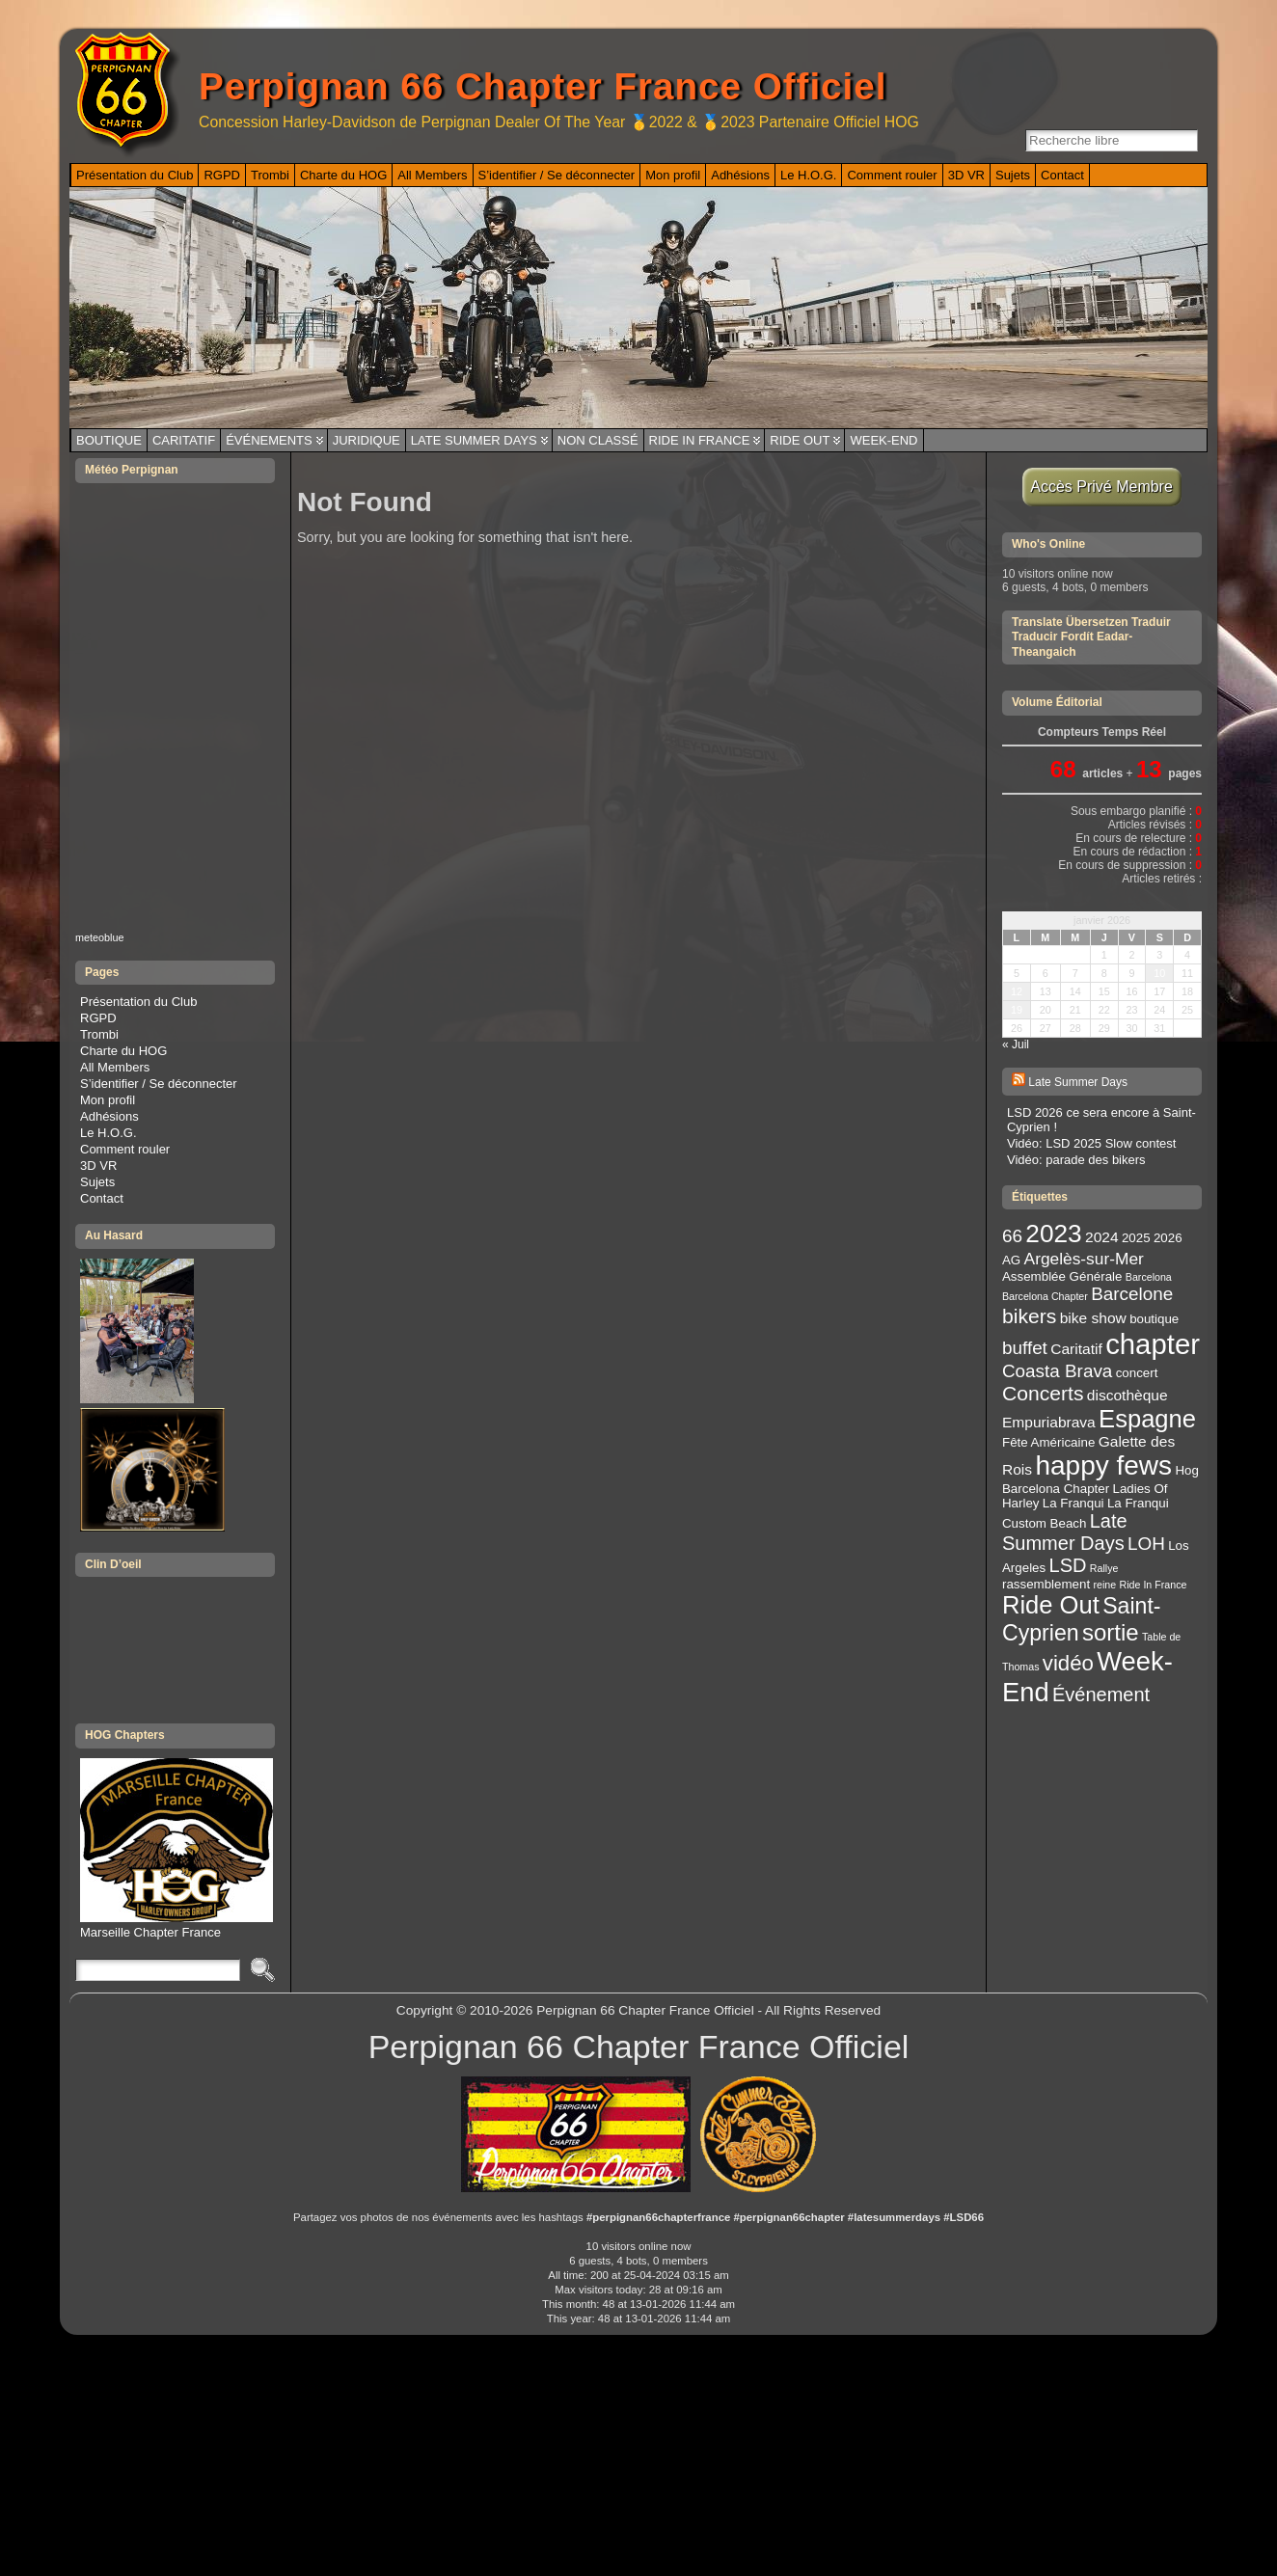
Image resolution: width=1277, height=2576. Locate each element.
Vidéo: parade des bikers (1076, 1159)
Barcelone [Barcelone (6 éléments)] (1132, 1294)
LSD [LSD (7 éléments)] (1068, 1565)
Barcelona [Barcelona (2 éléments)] (1149, 1277)
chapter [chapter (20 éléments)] (1152, 1344)
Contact (101, 1198)
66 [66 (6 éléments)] (1012, 1236)
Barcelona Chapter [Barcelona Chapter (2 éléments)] (1045, 1296)
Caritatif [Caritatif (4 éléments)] (1076, 1349)
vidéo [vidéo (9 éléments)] (1068, 1663)
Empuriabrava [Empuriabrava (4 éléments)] (1049, 1422)
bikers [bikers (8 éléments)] (1029, 1316)
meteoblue (99, 937)
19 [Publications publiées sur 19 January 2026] (1016, 1010)
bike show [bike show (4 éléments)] (1093, 1318)
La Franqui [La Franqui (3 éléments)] (1073, 1503)
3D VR (98, 1165)
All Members (114, 1067)
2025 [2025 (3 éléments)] (1136, 1238)
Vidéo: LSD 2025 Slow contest (1091, 1143)
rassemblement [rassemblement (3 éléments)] (1046, 1584)
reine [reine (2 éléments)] (1104, 1584)
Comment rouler (125, 1149)
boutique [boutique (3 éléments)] (1154, 1319)
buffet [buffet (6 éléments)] (1024, 1348)
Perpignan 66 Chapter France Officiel (542, 86)
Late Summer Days (474, 440)
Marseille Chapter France (176, 1925)
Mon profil (107, 1100)
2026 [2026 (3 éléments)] (1168, 1238)
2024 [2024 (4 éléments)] (1102, 1237)
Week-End (883, 440)
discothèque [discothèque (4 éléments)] (1127, 1395)
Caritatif (183, 440)
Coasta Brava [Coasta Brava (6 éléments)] (1057, 1371)
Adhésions (109, 1116)
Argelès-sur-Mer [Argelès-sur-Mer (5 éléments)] (1084, 1258)
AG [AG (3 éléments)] (1011, 1260)
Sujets (97, 1182)
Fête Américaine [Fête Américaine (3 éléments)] (1048, 1442)
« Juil (1015, 1044)
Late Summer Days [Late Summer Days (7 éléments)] (1065, 1532)
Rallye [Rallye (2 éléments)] (1104, 1568)
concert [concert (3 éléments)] (1137, 1373)
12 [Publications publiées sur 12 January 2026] (1016, 991)
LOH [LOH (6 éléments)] (1146, 1543)
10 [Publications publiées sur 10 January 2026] (1159, 973)
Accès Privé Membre (1102, 486)
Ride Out (799, 440)
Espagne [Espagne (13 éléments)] (1147, 1418)
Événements (269, 440)
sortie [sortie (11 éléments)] (1110, 1632)
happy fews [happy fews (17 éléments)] (1103, 1465)
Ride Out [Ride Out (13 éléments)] (1051, 1604)
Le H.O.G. (108, 1132)
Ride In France (699, 440)
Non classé (597, 440)
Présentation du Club (138, 1001)
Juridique (366, 440)
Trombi (99, 1034)
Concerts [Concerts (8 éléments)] (1042, 1393)
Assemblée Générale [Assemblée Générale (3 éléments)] (1062, 1276)
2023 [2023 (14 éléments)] (1053, 1233)
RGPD (98, 1018)
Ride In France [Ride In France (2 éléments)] (1153, 1584)
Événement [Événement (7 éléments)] (1101, 1694)
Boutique (109, 440)
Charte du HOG (123, 1051)
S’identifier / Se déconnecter (158, 1083)
